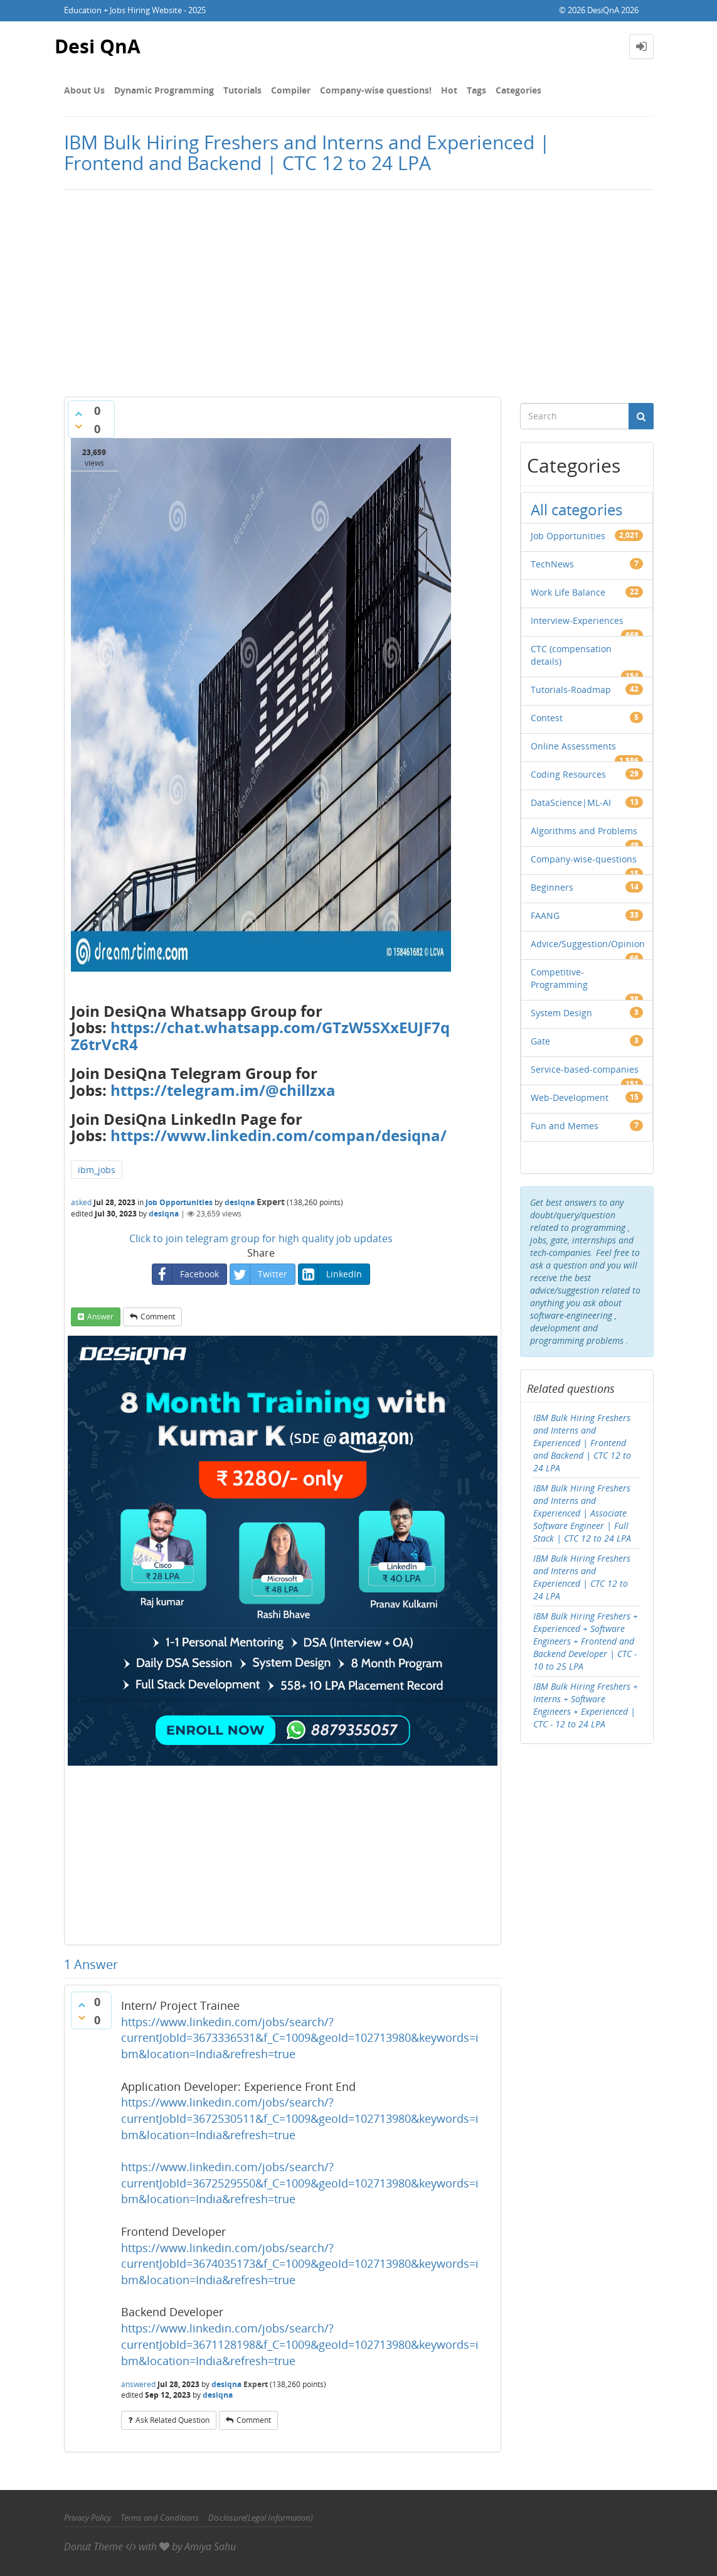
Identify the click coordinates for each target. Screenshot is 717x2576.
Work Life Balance (568, 592)
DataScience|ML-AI (571, 802)
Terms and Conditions (159, 2517)
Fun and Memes (564, 1126)
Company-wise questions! (376, 90)
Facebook (185, 1274)
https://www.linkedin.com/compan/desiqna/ (278, 1135)
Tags (476, 90)
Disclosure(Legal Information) (260, 2517)
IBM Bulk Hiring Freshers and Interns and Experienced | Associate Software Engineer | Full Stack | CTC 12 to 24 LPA (582, 1513)
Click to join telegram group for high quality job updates (261, 1238)
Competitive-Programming (559, 978)
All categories (576, 509)
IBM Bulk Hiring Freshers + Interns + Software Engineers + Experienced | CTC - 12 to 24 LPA (585, 1705)
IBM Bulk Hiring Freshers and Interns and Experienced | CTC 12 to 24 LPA (581, 1577)
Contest (547, 718)
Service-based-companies (585, 1069)
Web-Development (569, 1097)
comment (158, 1316)
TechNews (552, 564)
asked (81, 1202)
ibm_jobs (96, 1170)
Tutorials (242, 90)
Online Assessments (573, 746)
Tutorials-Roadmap (571, 689)
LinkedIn (330, 1274)
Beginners (552, 887)
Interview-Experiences (577, 620)
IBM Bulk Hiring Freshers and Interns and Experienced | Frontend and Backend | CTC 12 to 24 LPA (582, 1443)
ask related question (172, 2420)
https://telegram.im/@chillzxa (223, 1090)
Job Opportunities (179, 1202)
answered (138, 2384)
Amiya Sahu (210, 2546)
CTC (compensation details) (571, 655)
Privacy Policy (87, 2517)
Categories (518, 90)
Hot (449, 90)
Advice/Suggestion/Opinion (588, 944)
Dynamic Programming (164, 90)
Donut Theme (93, 2546)
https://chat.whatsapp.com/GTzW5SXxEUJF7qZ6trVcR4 (260, 1035)
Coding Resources (568, 774)
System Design (561, 1013)
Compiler (291, 90)
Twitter (258, 1274)
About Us (84, 90)
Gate (540, 1041)
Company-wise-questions (584, 859)
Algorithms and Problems (584, 831)
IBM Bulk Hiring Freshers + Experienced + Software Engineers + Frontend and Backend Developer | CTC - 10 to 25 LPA (585, 1641)
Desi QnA (98, 46)
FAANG (545, 915)
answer (100, 1316)
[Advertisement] (358, 290)
